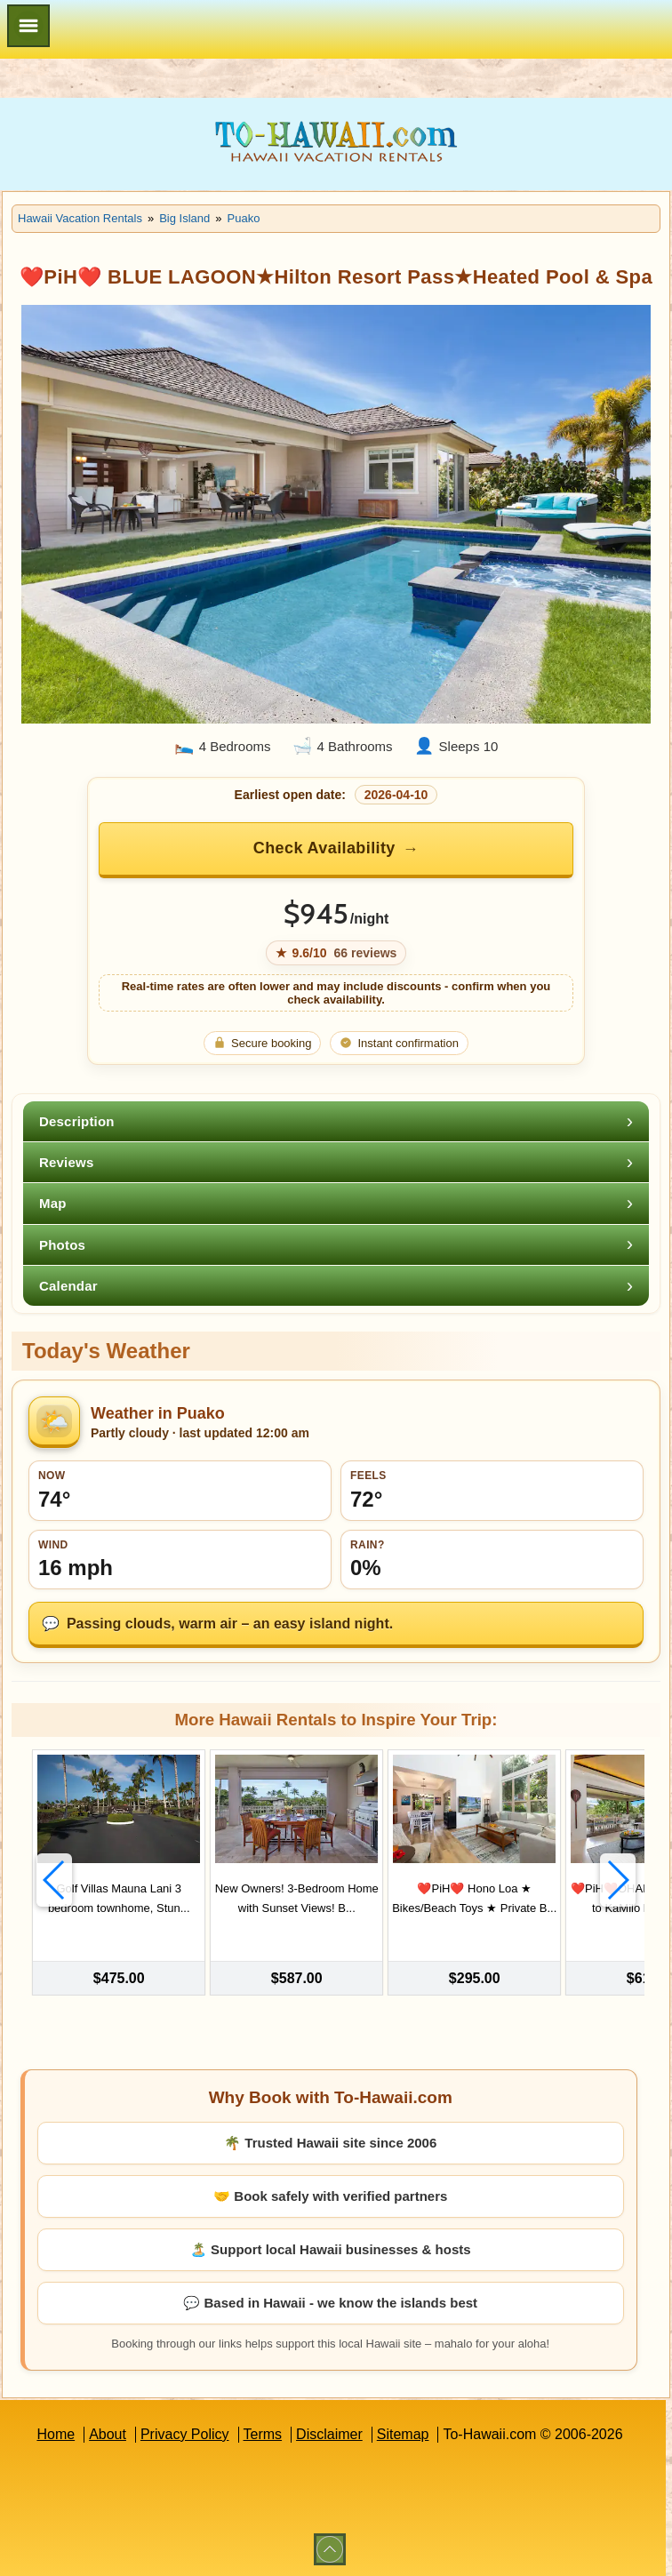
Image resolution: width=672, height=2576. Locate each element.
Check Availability (324, 848)
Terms (263, 2432)
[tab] (336, 1121)
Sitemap (403, 2432)
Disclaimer (329, 2432)
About (107, 2432)
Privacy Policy (184, 2432)
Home (55, 2432)
